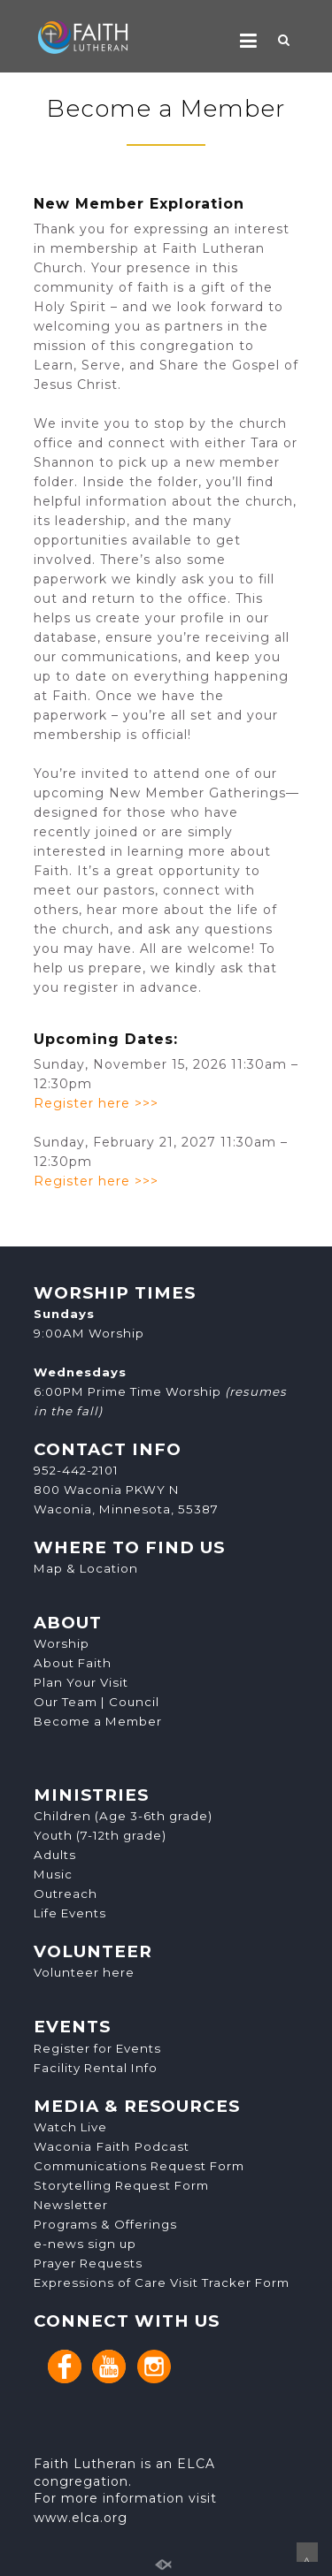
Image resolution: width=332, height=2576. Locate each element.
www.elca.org (80, 2518)
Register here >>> (96, 1103)
